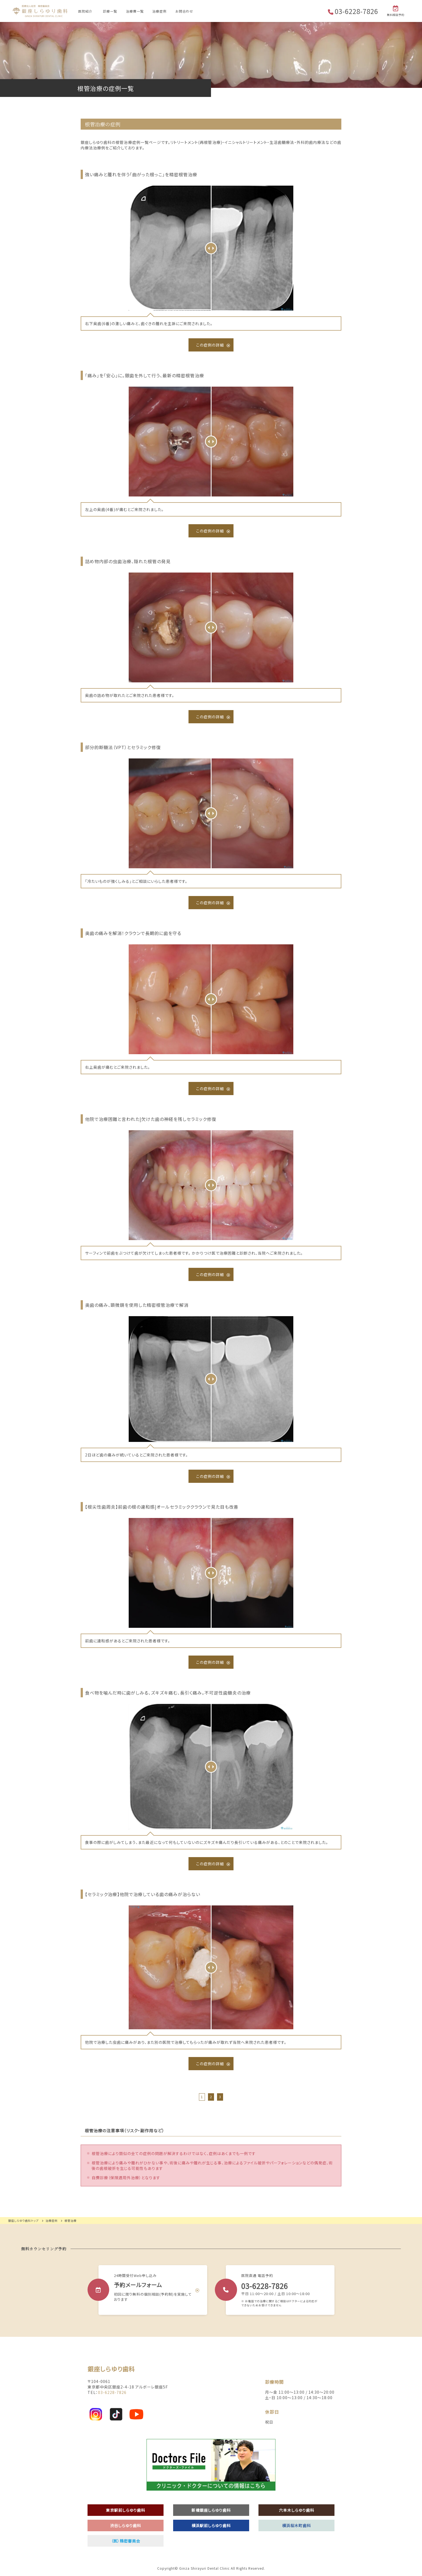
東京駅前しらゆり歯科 (125, 2510)
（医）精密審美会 (125, 2541)
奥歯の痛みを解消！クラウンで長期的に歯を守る (133, 933)
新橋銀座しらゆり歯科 (211, 2510)
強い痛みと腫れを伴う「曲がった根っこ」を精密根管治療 (141, 174)
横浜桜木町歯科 (296, 2525)
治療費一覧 (135, 11)
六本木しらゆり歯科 (296, 2510)
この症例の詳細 (210, 345)
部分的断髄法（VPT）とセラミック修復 (123, 747)
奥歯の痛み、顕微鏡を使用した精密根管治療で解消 (137, 1305)
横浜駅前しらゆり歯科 (211, 2525)
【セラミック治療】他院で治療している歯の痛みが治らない (142, 1894)
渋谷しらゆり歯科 (125, 2525)
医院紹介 (85, 11)
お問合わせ (184, 11)
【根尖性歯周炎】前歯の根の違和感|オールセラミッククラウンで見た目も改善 (161, 1506)
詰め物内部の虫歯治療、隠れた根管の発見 (128, 561)
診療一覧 (110, 11)
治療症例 (159, 11)
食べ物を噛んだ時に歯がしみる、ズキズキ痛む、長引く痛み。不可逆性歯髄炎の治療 (168, 1692)
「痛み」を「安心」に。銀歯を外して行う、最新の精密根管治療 (144, 375)
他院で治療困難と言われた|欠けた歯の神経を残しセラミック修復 (150, 1119)
